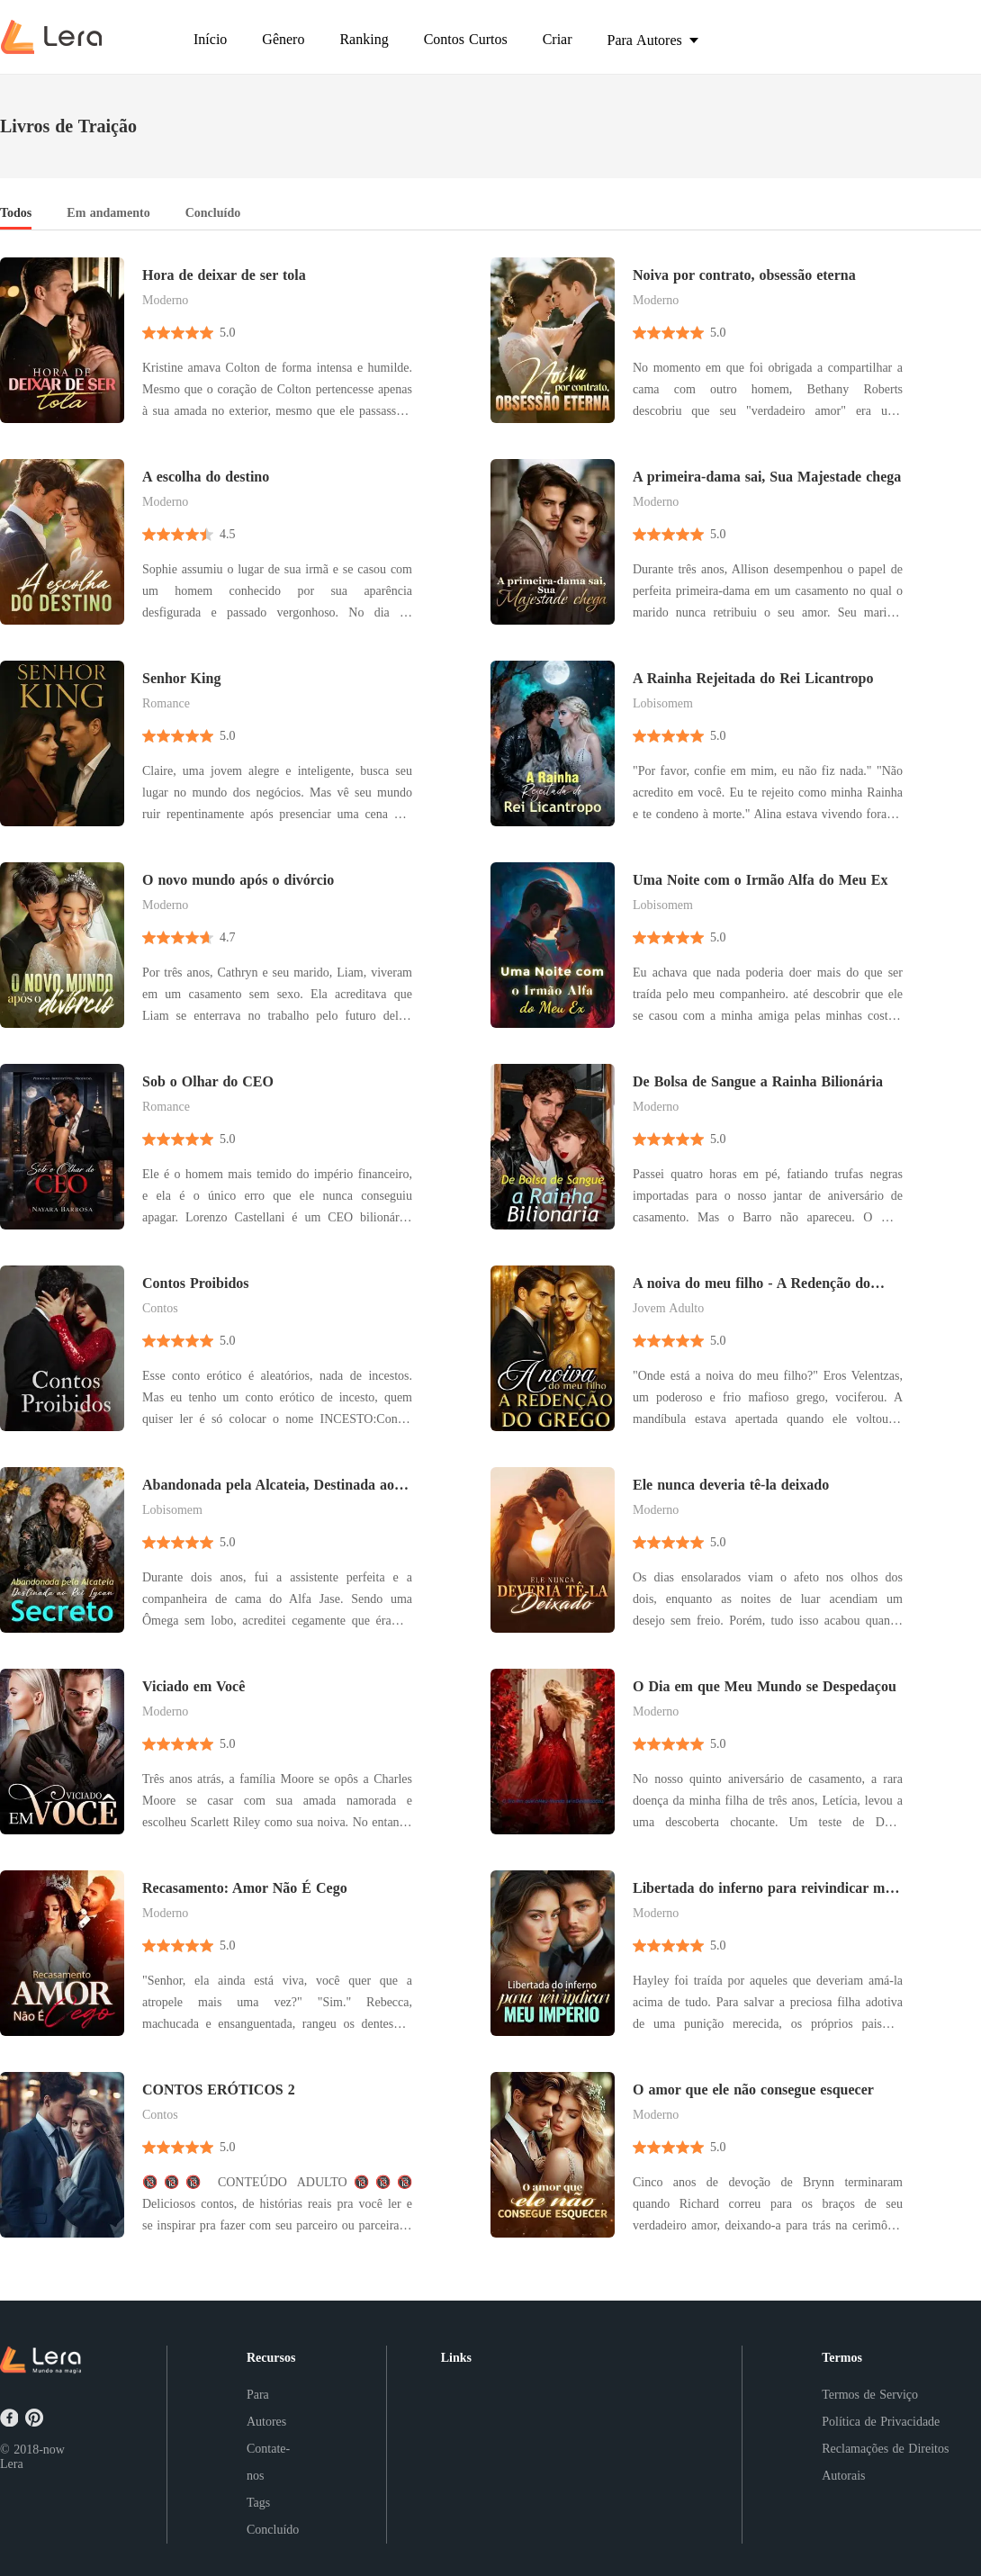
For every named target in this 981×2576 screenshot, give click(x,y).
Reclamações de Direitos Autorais (885, 2462)
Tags (258, 2502)
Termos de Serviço (870, 2394)
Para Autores (266, 2408)
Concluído (273, 2529)
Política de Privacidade (881, 2421)
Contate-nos (268, 2462)
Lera (11, 2464)
